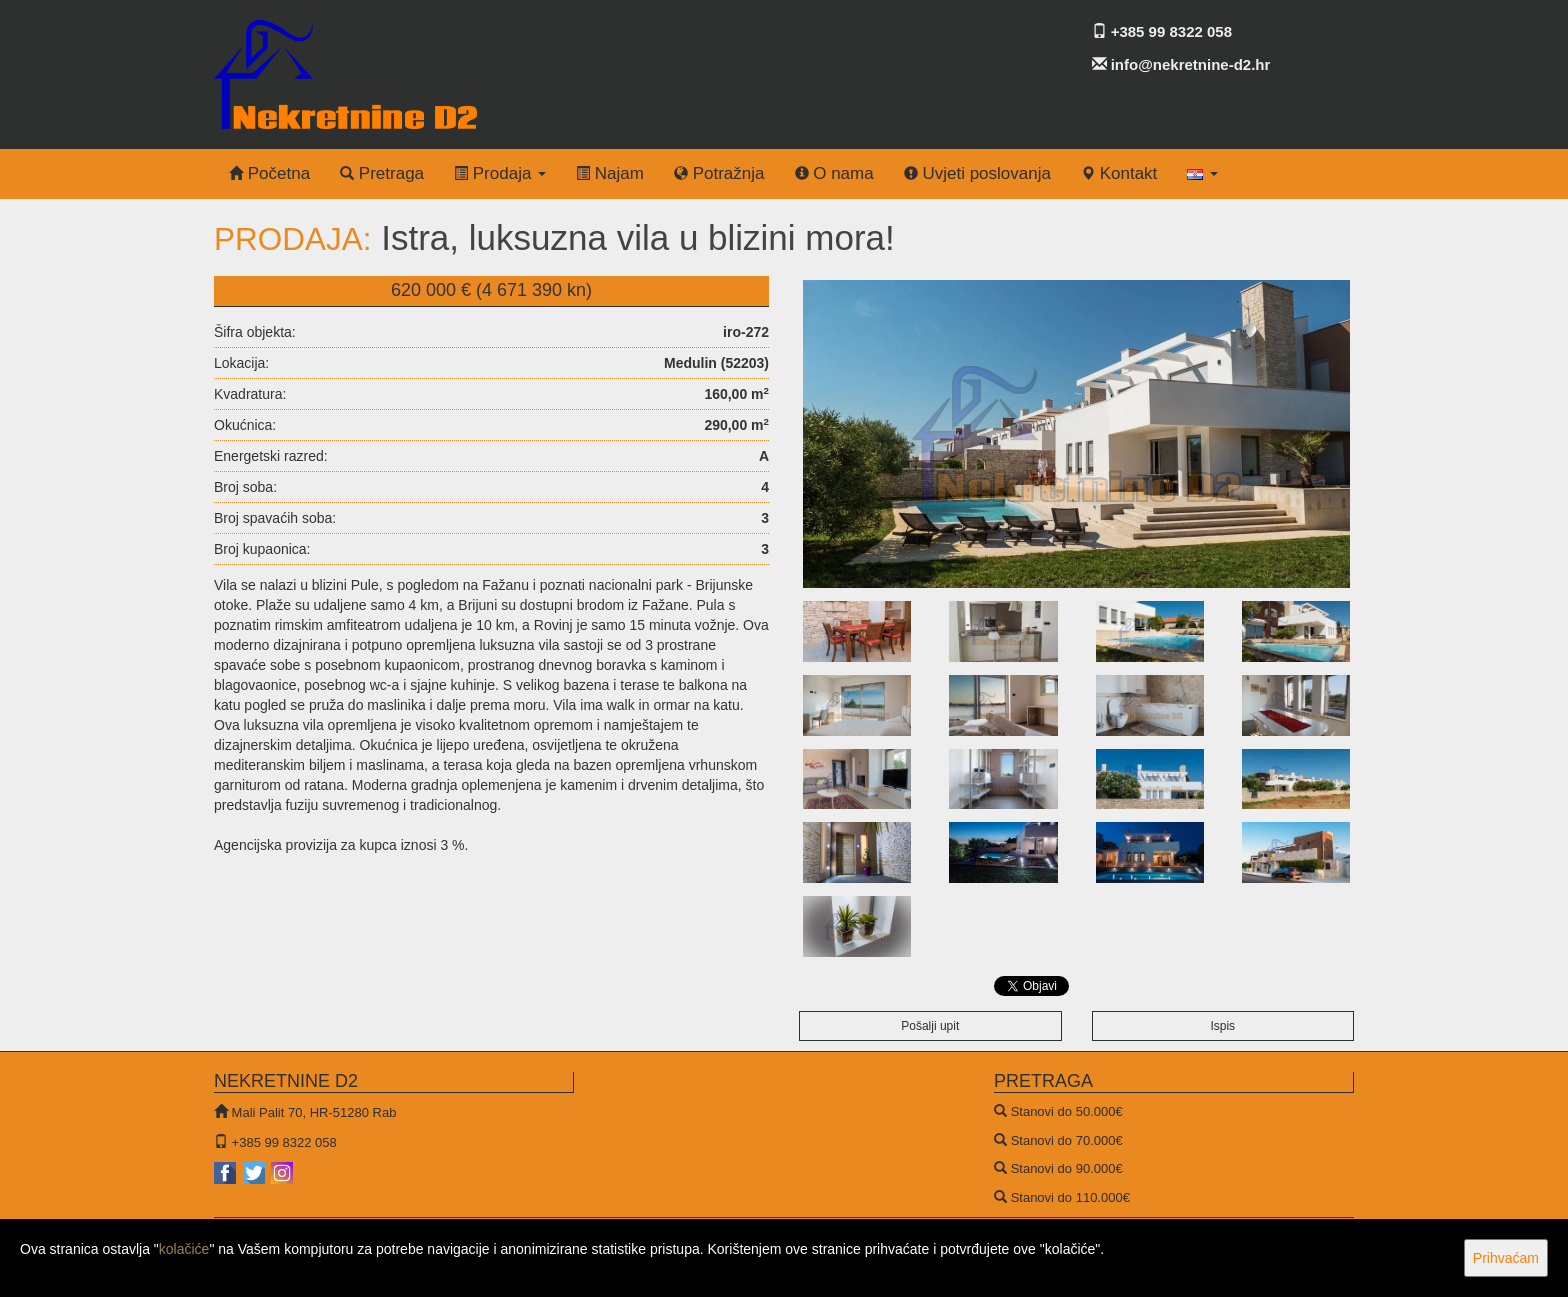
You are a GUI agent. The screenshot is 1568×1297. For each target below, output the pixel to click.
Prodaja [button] (500, 173)
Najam (610, 173)
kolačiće (184, 1249)
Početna (269, 173)
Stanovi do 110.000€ (1070, 1197)
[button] (1202, 174)
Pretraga (382, 173)
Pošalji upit (930, 1026)
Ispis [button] (1222, 1026)
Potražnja (719, 173)
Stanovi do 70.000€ (1067, 1140)
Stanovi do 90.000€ (1067, 1168)
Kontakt (1119, 173)
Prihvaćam (1506, 1258)
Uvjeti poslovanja (977, 173)
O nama (834, 173)
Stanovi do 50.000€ (1067, 1111)
